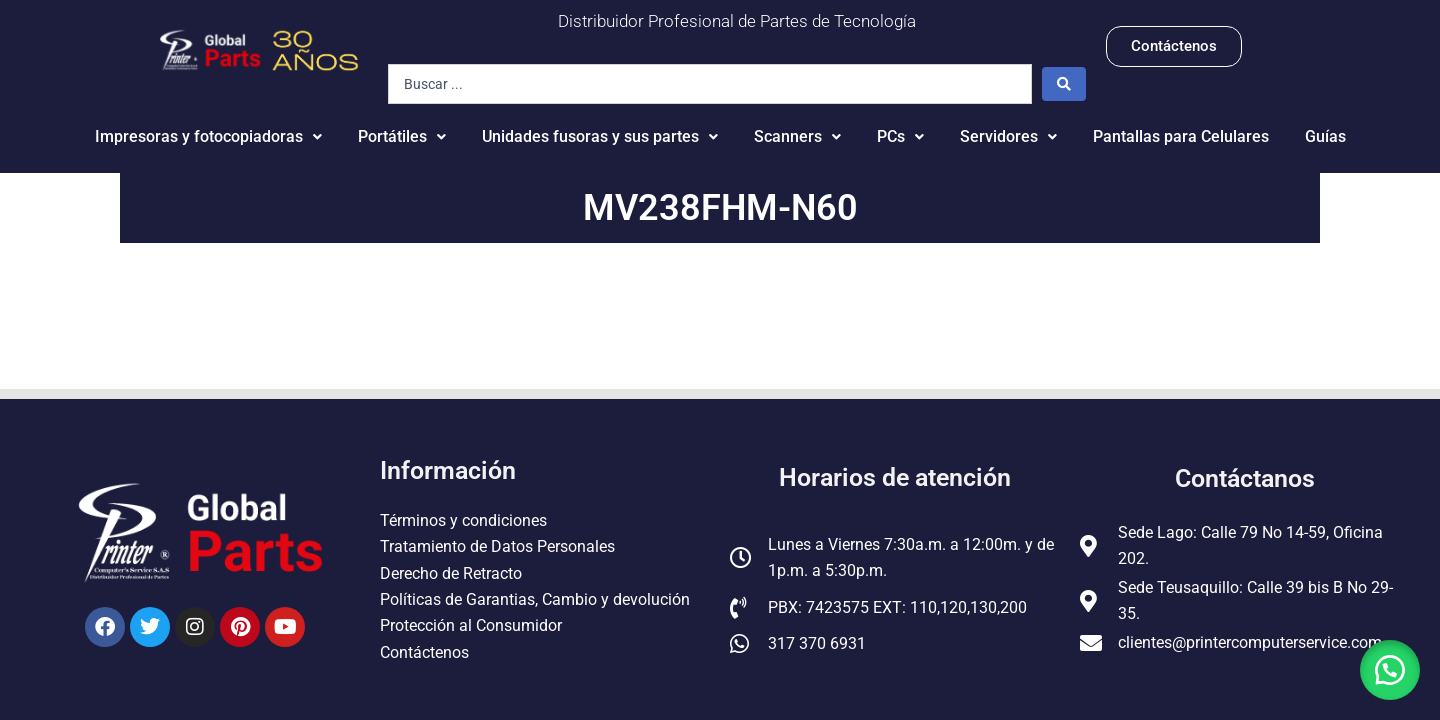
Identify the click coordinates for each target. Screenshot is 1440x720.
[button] (1390, 670)
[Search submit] (1064, 84)
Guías (1325, 136)
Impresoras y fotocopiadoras (208, 136)
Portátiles (402, 136)
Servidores (1008, 136)
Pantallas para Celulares (1181, 136)
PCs (900, 136)
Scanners (797, 136)
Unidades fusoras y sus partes (600, 136)
